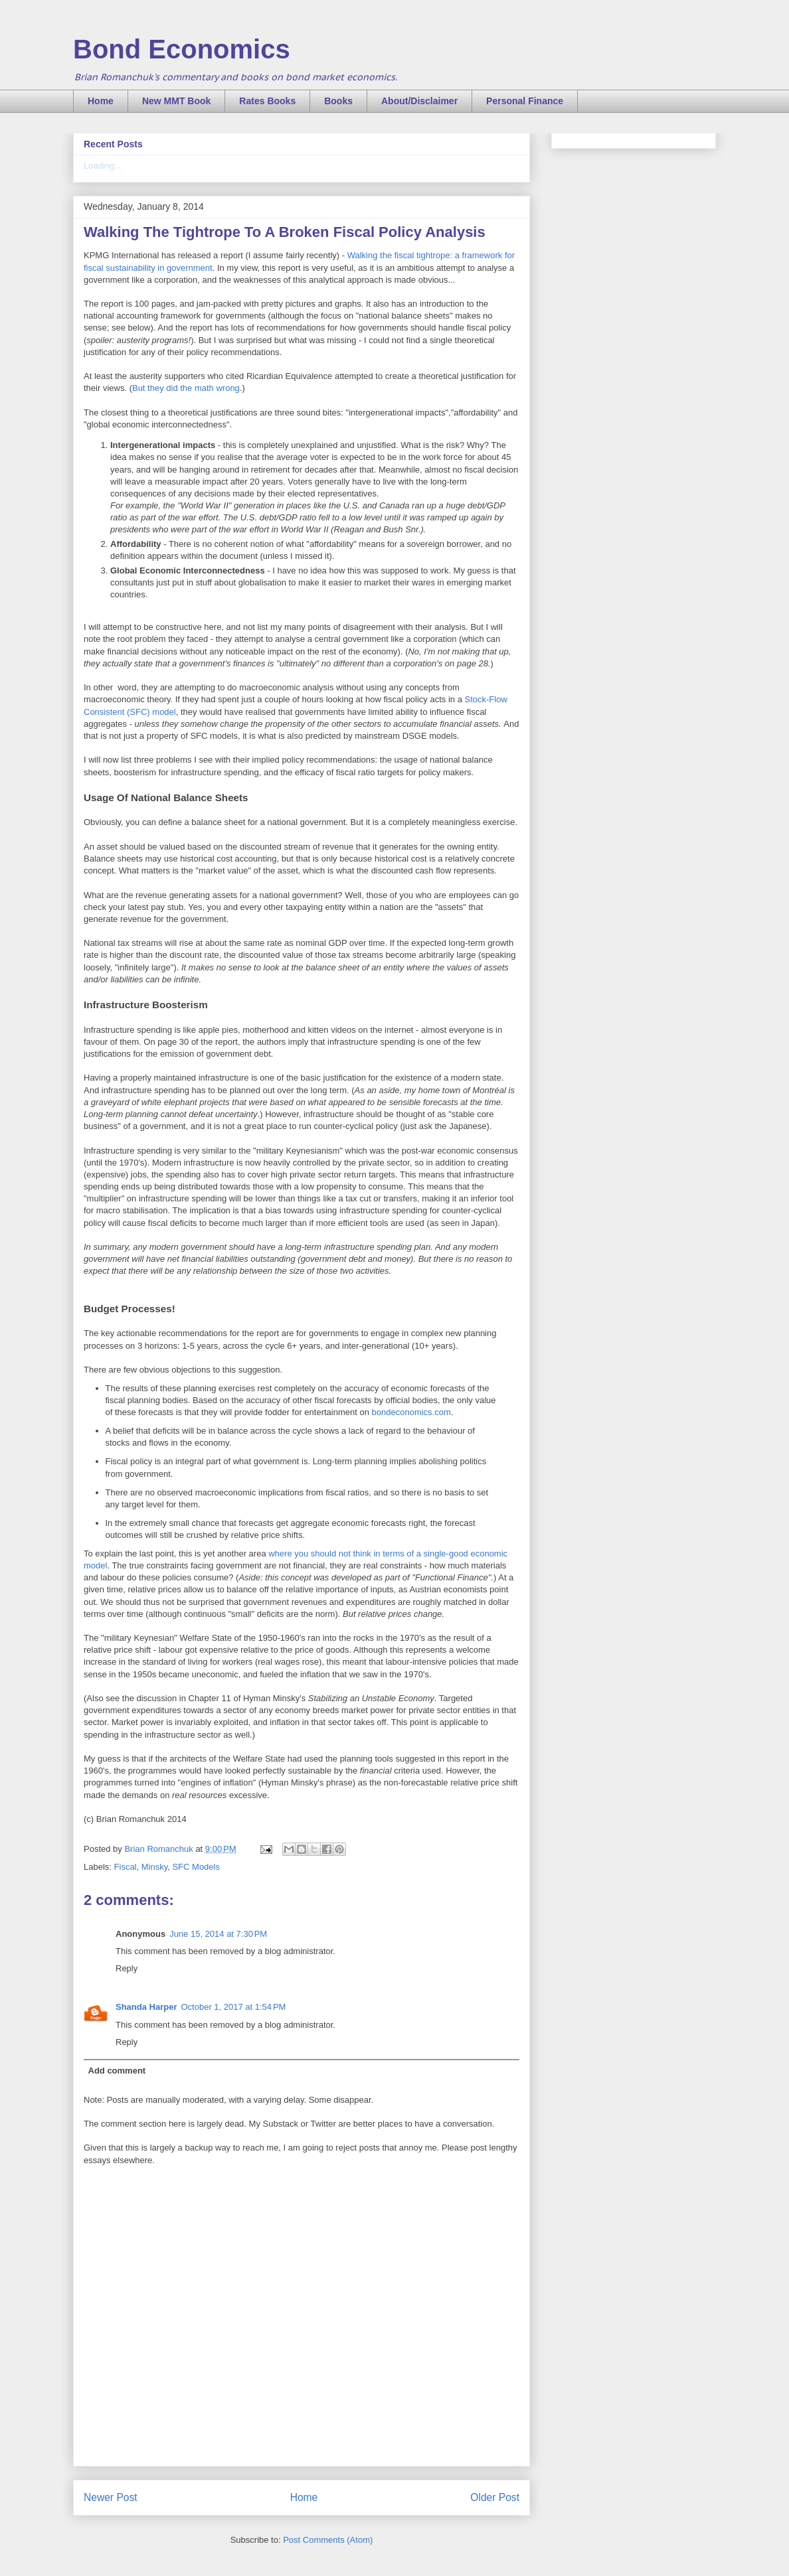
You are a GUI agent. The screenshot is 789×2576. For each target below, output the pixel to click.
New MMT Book (176, 101)
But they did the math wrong (186, 388)
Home (101, 101)
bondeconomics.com (411, 1412)
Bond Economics (181, 49)
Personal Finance (524, 101)
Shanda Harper (146, 2007)
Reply (126, 1968)
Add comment (117, 2071)
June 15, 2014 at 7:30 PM (218, 1934)
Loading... (103, 166)
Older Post (494, 2497)
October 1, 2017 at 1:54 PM (233, 2007)
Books (338, 101)
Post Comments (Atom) (328, 2540)
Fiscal (125, 1867)
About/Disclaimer (419, 101)
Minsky (154, 1867)
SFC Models (196, 1867)
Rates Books (267, 101)
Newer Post (110, 2497)
